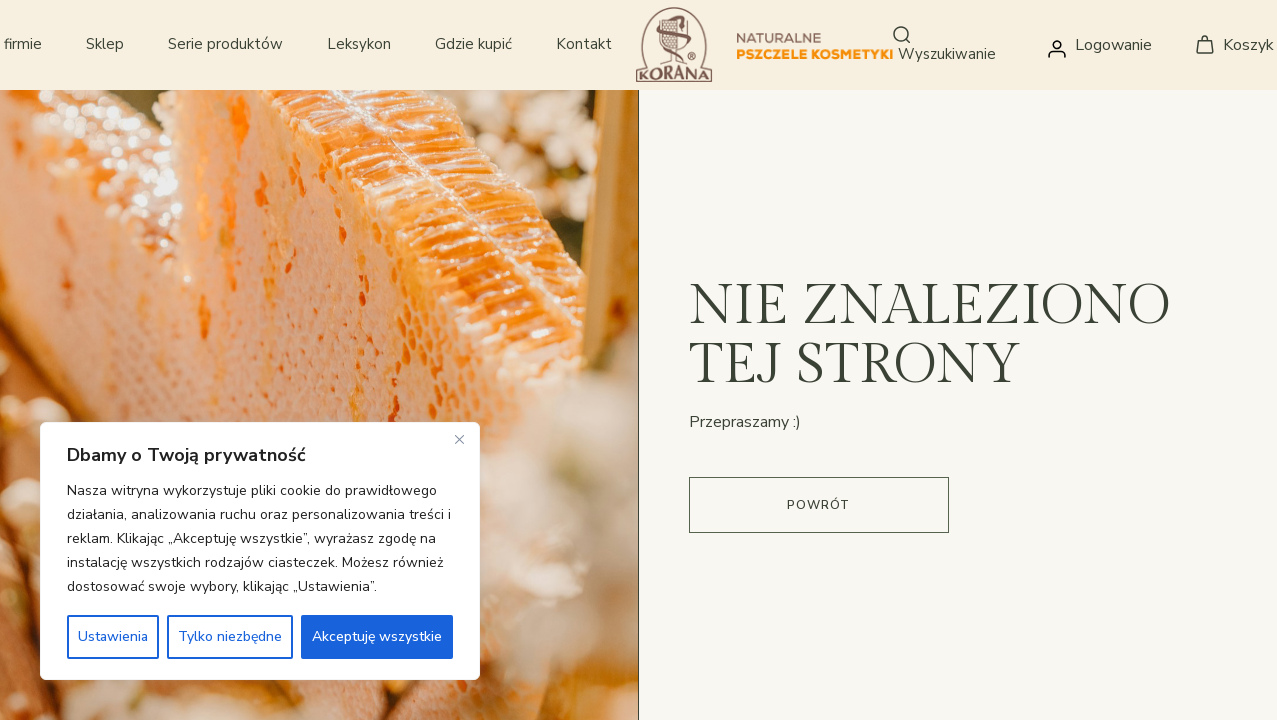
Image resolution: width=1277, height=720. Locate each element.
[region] (260, 551)
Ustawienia (113, 636)
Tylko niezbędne (230, 636)
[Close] (459, 439)
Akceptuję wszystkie (377, 636)
